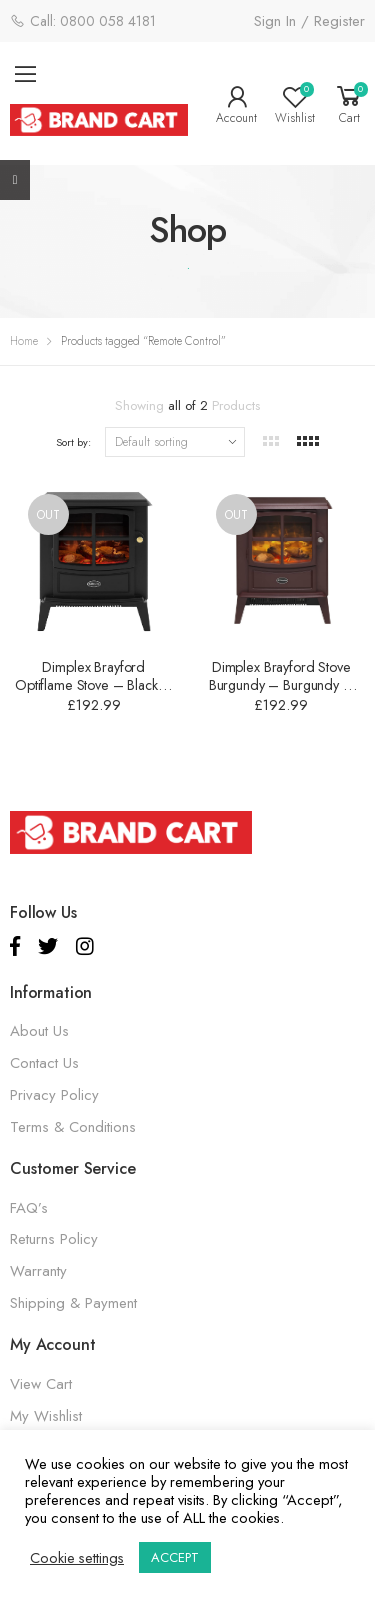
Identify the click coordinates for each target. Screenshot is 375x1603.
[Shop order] (175, 442)
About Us (39, 1031)
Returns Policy (54, 1239)
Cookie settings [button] (77, 1558)
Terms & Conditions (73, 1127)
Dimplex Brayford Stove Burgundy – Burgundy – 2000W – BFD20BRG (281, 685)
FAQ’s (29, 1208)
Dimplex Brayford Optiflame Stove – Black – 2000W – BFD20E (93, 685)
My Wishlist (46, 1416)
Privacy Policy (54, 1095)
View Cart (41, 1384)
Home (24, 341)
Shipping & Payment (73, 1303)
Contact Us (44, 1063)
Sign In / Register (309, 21)
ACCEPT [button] (175, 1557)
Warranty (38, 1271)
